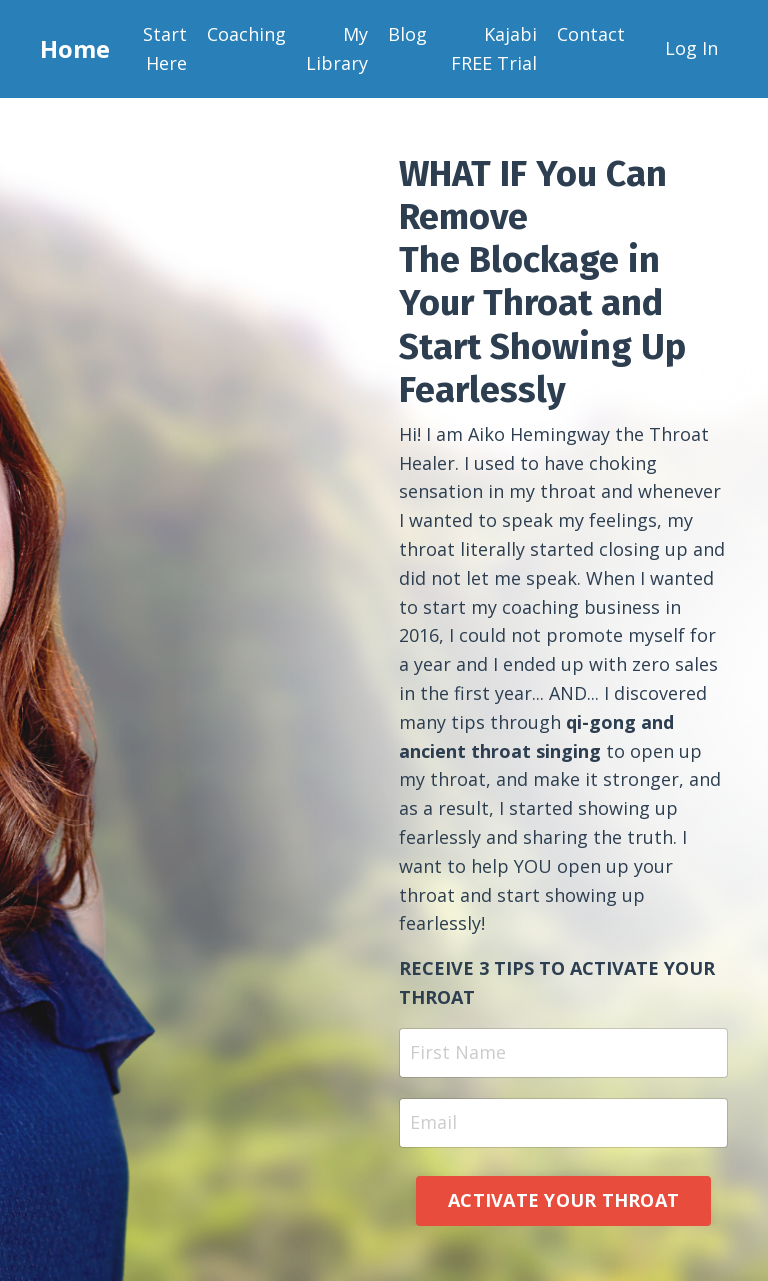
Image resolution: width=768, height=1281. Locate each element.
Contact (591, 34)
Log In (691, 48)
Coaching (246, 34)
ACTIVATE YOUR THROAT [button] (563, 1200)
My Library (337, 48)
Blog (407, 34)
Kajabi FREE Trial (494, 48)
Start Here (165, 48)
